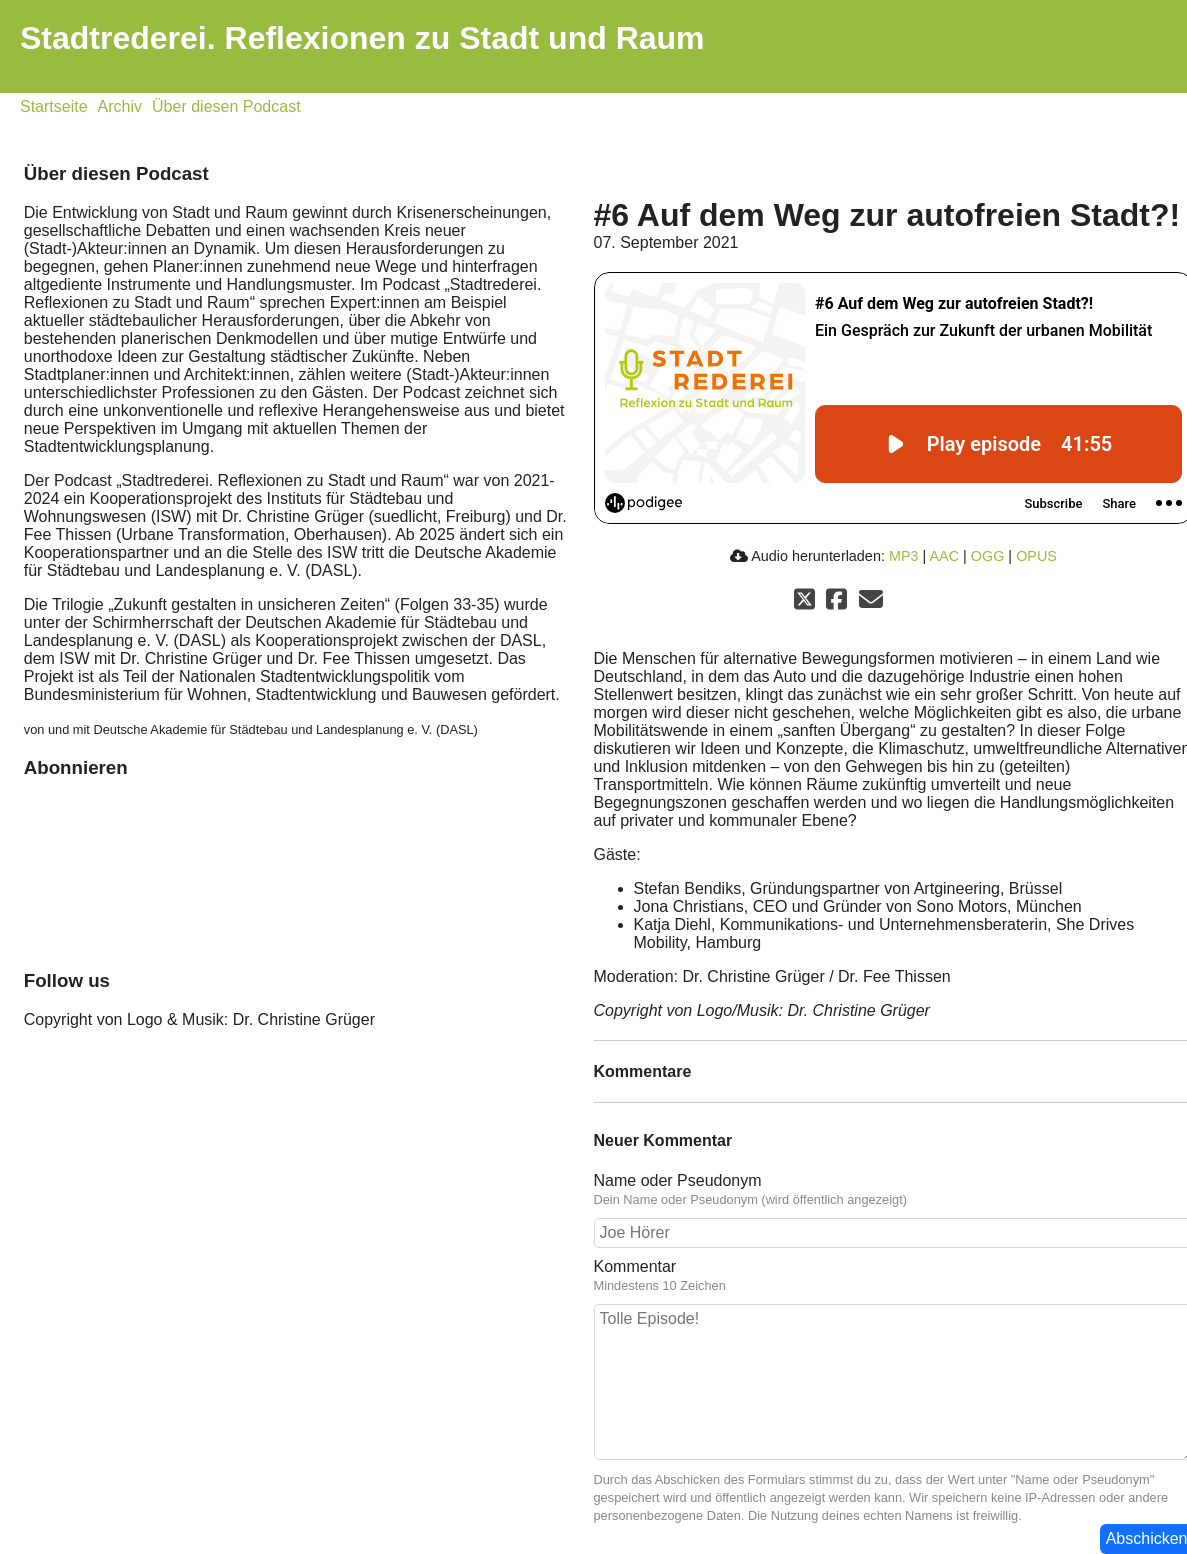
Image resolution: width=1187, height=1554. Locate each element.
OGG (988, 556)
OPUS (1036, 556)
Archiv (120, 106)
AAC (944, 556)
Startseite (54, 106)
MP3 (904, 556)
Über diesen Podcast (226, 106)
